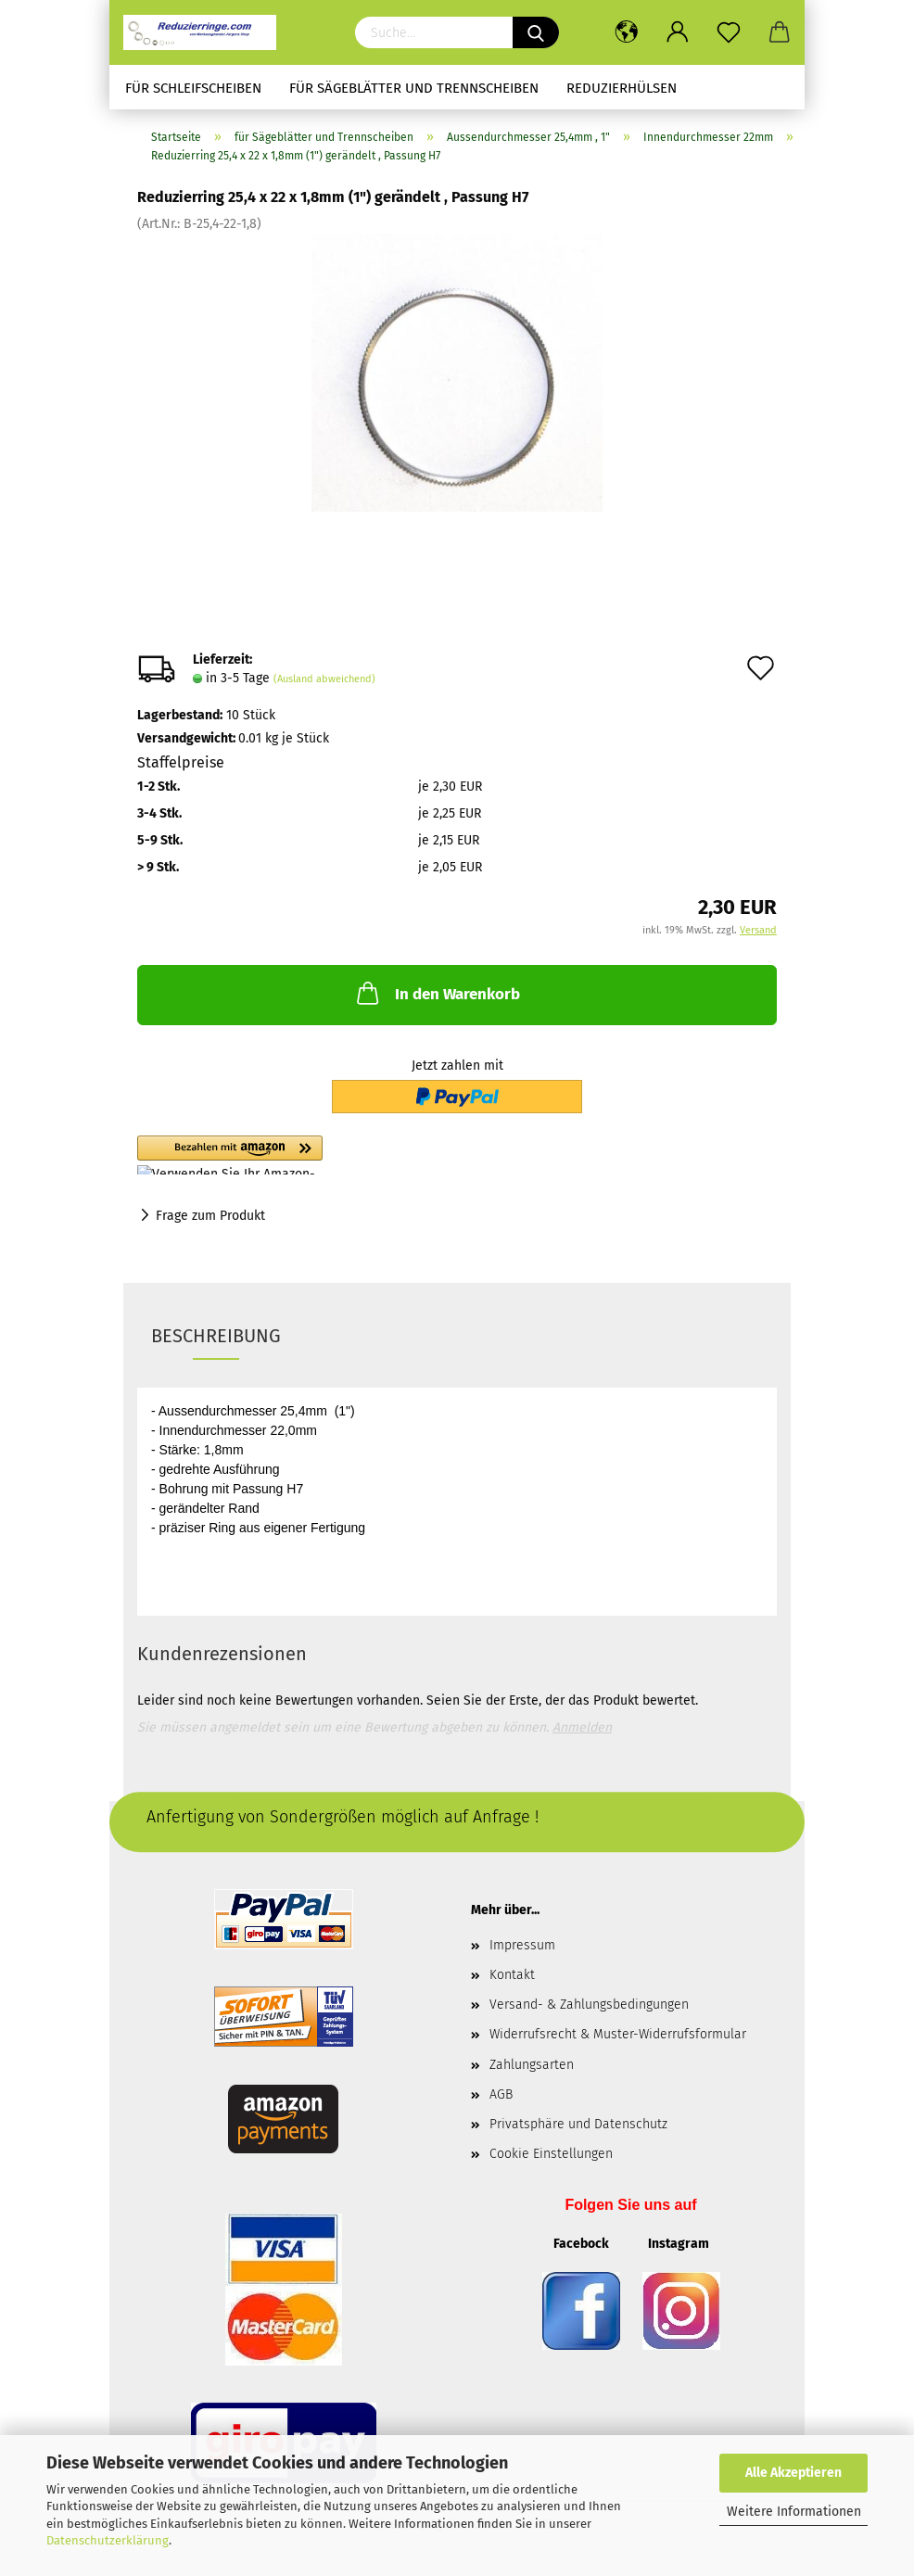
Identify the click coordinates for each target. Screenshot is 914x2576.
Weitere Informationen (794, 2511)
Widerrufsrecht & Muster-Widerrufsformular (617, 2034)
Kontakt (512, 1975)
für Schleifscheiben (193, 88)
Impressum (522, 1945)
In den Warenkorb (436, 993)
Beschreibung (216, 1336)
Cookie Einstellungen (551, 2154)
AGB (501, 2094)
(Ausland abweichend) (324, 679)
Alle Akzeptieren (793, 2473)
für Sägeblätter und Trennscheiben (414, 88)
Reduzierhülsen (621, 88)
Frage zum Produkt (210, 1216)
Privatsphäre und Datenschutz (578, 2124)
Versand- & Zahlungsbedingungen (589, 2004)
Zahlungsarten (531, 2065)
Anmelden (582, 1727)
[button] (332, 1155)
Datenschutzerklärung (107, 2540)
